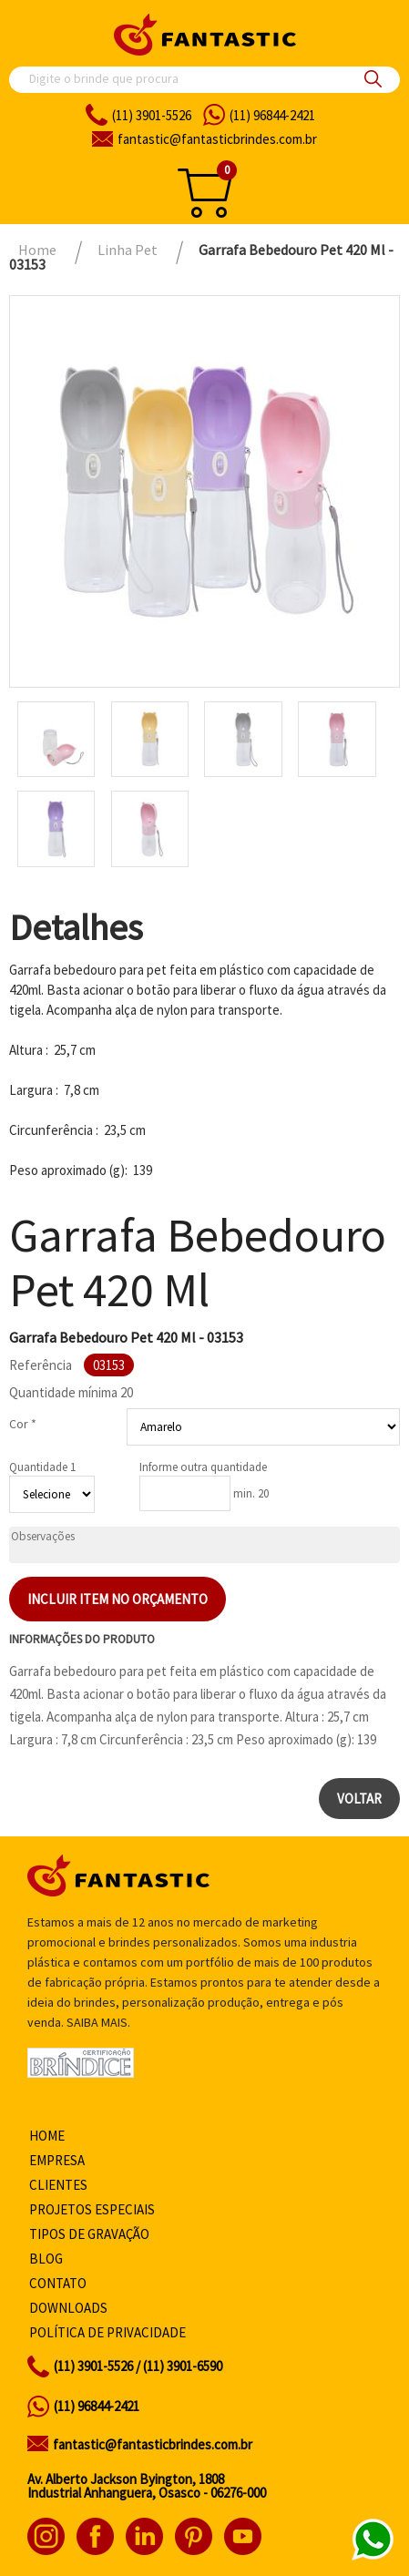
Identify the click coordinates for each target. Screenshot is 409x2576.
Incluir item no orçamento (117, 1599)
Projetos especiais (92, 2209)
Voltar (359, 1798)
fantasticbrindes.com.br (217, 139)
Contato (58, 2283)
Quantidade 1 (42, 1467)
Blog (46, 2258)
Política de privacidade (107, 2332)
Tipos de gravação (89, 2234)
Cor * (22, 1424)
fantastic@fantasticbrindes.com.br (152, 2444)
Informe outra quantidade (203, 1467)
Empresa (57, 2160)
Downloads (68, 2307)
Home (47, 2135)
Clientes (58, 2184)
